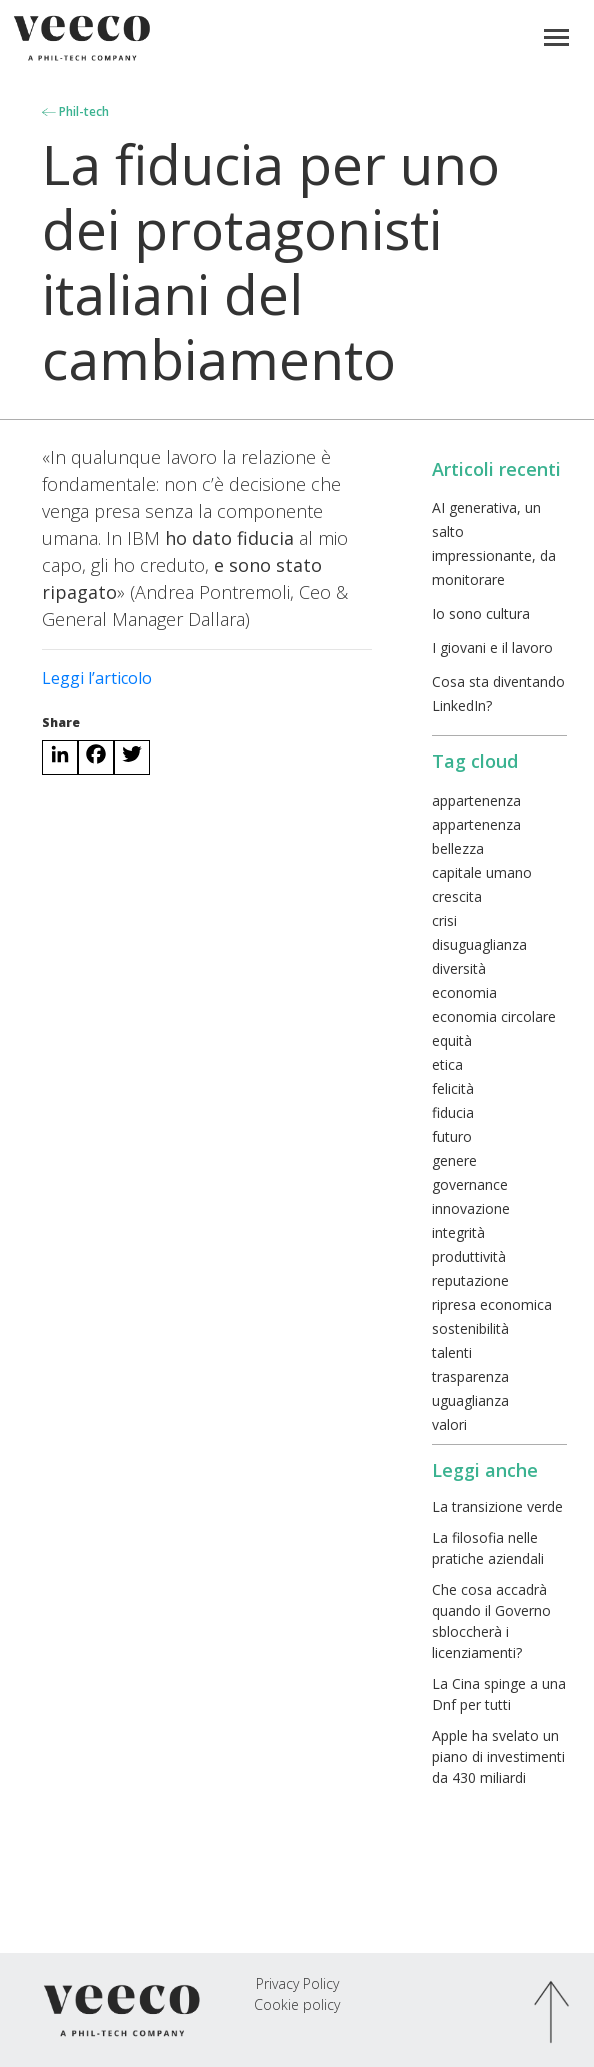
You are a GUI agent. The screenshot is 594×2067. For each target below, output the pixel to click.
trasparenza (470, 1376)
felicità (453, 1088)
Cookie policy (297, 2004)
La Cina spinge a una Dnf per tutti (499, 1694)
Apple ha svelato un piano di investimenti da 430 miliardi (498, 1756)
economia (464, 992)
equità (452, 1040)
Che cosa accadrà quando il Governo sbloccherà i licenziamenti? (491, 1621)
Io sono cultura (481, 613)
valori (449, 1424)
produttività (469, 1256)
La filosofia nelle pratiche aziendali (488, 1548)
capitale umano (482, 872)
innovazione (471, 1208)
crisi (444, 920)
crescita (457, 896)
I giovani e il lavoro (492, 647)
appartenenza (476, 800)
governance (470, 1184)
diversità (459, 968)
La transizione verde (497, 1506)
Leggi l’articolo (97, 678)
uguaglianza (470, 1400)
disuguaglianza (479, 944)
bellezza (458, 848)
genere (454, 1160)
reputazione (470, 1280)
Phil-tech (75, 111)
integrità (458, 1232)
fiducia (453, 1112)
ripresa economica (492, 1304)
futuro (452, 1136)
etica (447, 1064)
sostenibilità (470, 1328)
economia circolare (494, 1016)
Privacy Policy (297, 1983)
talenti (452, 1352)
